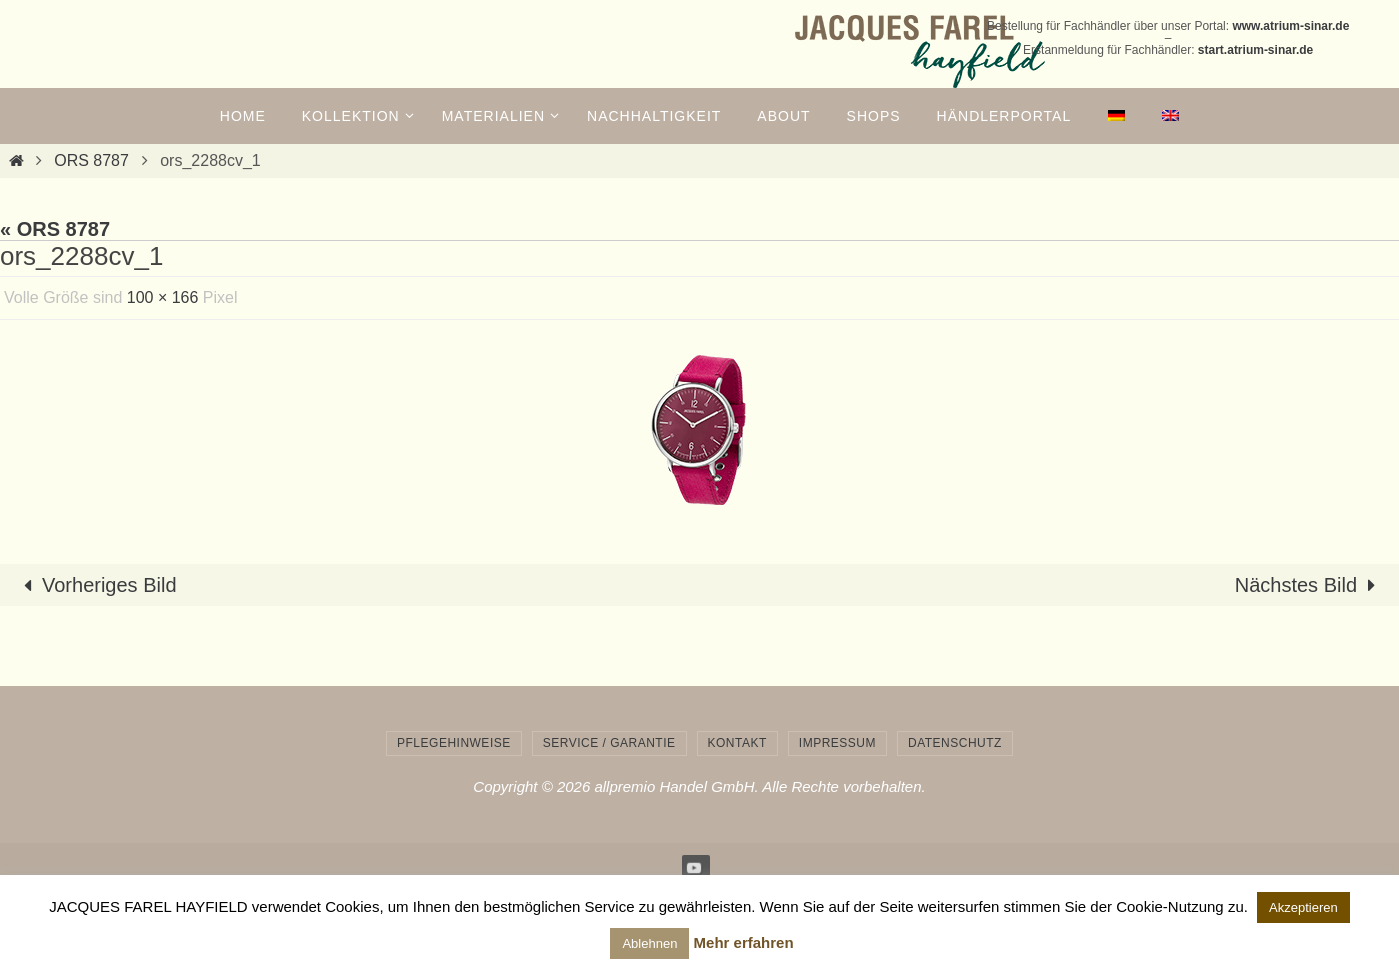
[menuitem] (1116, 116)
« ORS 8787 (55, 229)
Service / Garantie (609, 743)
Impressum (837, 743)
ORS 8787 (91, 160)
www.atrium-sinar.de (1290, 26)
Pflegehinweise (454, 743)
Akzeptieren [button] (1303, 907)
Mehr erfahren (744, 942)
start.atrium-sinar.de (1255, 50)
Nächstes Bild (1310, 585)
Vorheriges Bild (95, 585)
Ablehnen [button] (649, 943)
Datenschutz (955, 743)
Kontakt (737, 743)
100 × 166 (163, 297)
